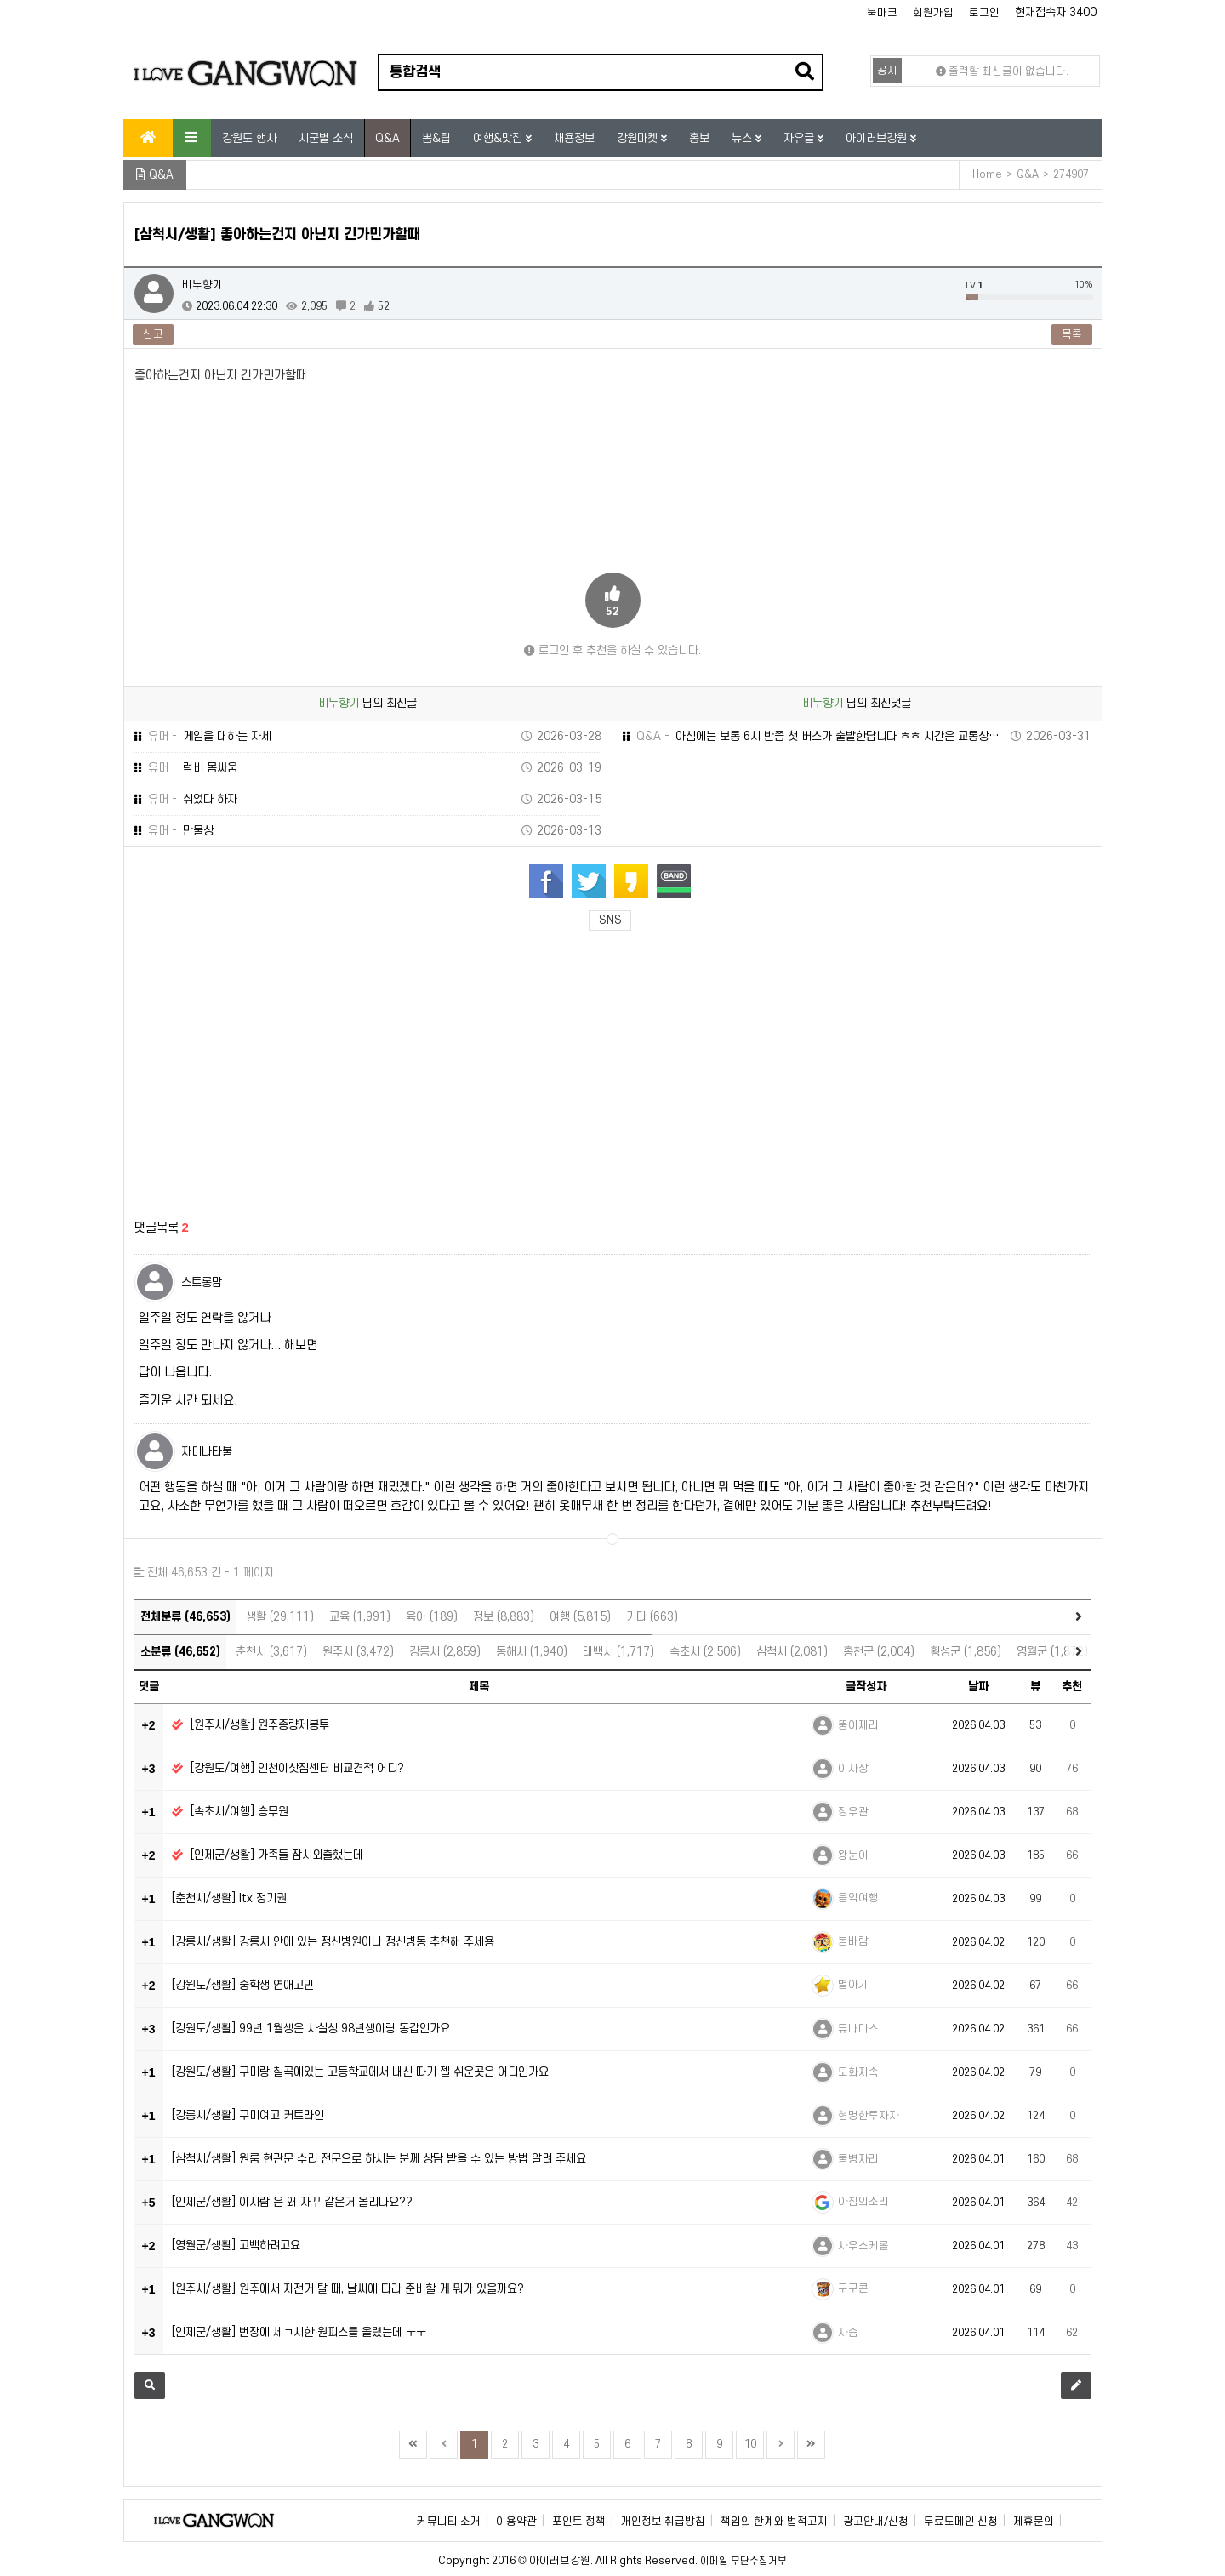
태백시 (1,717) (618, 1651)
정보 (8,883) (503, 1616)
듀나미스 (858, 2029)
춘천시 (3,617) (271, 1651)
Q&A (387, 138)
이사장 (853, 1769)
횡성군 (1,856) (965, 1651)
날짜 (978, 1686)
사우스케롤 (863, 2246)
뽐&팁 (436, 138)
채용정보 (574, 138)
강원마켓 (639, 138)
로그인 (984, 13)
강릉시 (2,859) (445, 1651)
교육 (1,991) (359, 1616)
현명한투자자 (868, 2116)
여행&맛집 (499, 138)
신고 (153, 334)
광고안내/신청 (876, 2522)
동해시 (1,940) (531, 1651)
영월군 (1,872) (1052, 1651)
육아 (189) (432, 1616)
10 (750, 2444)
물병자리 (858, 2159)
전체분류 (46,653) (185, 1616)
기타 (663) (652, 1616)
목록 (1072, 334)
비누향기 (202, 285)
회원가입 (933, 13)
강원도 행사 (249, 138)
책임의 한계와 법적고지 (774, 2522)
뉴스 (743, 138)
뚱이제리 (858, 1725)
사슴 (848, 2333)
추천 (1072, 1686)
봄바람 (853, 1941)
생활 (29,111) (280, 1616)
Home (987, 174)
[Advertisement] (293, 1065)
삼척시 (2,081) (792, 1651)
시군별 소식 (326, 138)
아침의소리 (863, 2202)
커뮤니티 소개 (449, 2522)
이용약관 (516, 2522)
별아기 (853, 1985)
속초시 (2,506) (705, 1651)
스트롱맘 (201, 1282)
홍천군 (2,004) (878, 1651)
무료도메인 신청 (961, 2522)
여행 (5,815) (580, 1616)
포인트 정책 (579, 2522)
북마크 (882, 13)
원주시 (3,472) (358, 1651)
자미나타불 (206, 1451)
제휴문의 (1033, 2522)
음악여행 (858, 1898)
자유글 (800, 138)
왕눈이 (853, 1855)
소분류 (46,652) (180, 1651)
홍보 (699, 138)
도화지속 (858, 2072)
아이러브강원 (878, 138)
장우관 (853, 1812)
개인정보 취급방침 (663, 2522)
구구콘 (853, 2288)
